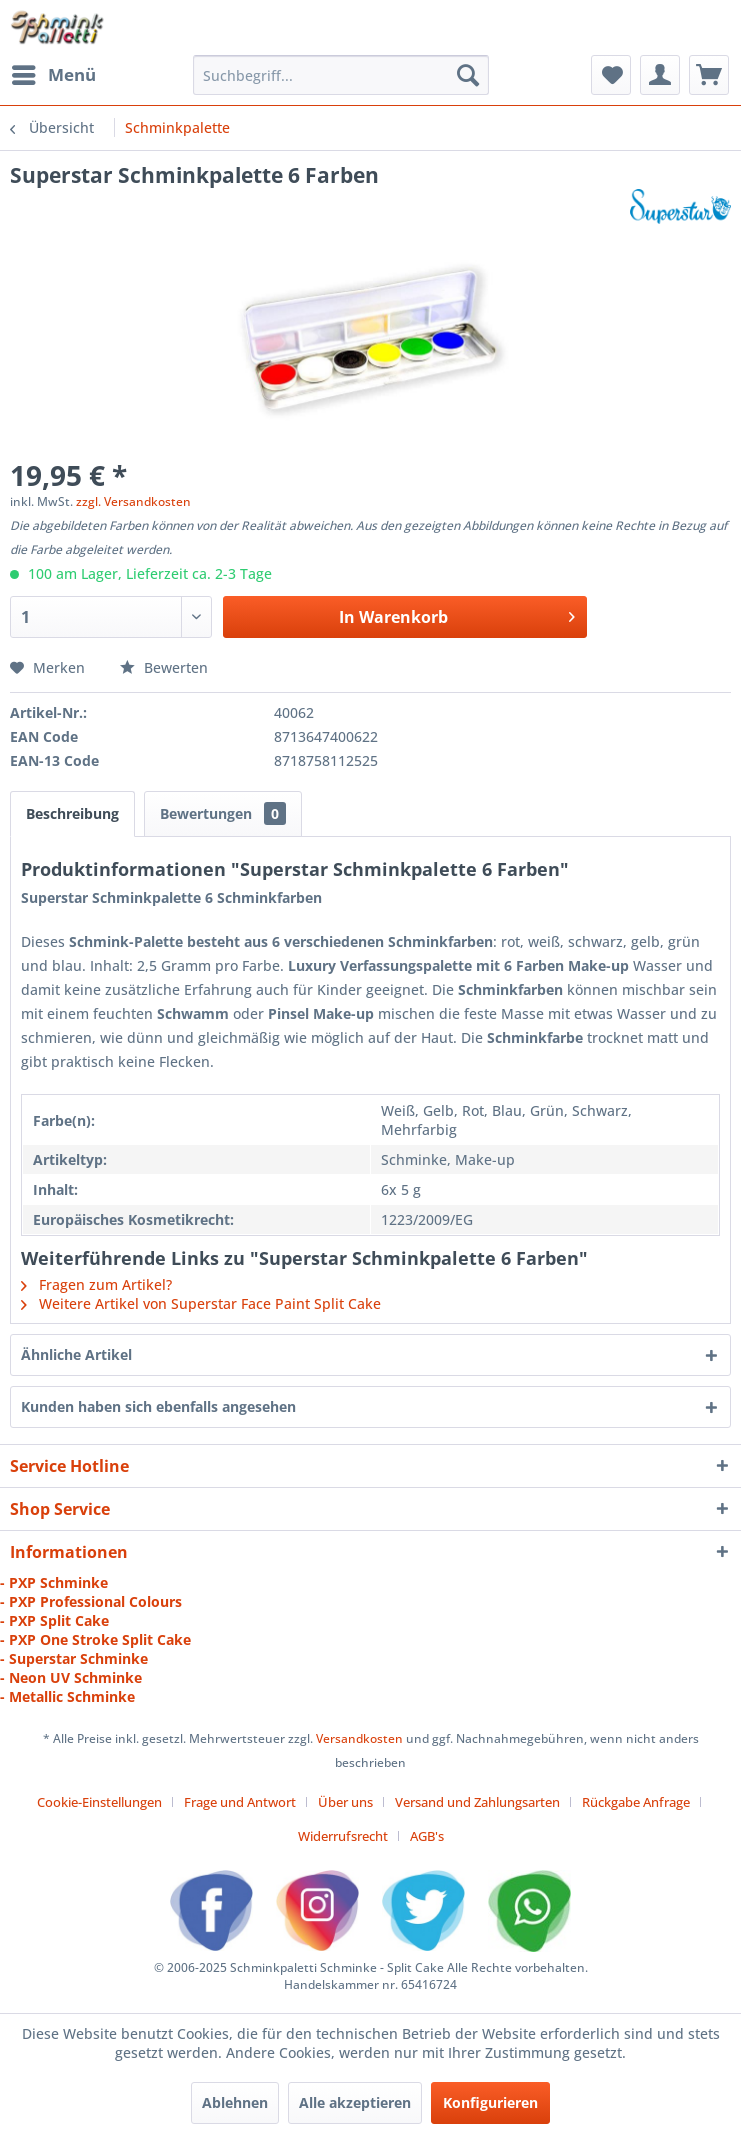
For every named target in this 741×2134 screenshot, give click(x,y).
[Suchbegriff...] (341, 75)
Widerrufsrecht (343, 1836)
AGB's (427, 1836)
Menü (54, 72)
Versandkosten (359, 1738)
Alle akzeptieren (355, 2102)
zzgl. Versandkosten (133, 501)
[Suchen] (468, 75)
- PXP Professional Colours (91, 1601)
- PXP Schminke (54, 1582)
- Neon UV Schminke (71, 1677)
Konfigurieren (490, 2102)
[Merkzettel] (611, 75)
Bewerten (164, 667)
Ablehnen (235, 2102)
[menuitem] (53, 75)
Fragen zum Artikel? (96, 1284)
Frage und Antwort (240, 1802)
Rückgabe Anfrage (636, 1802)
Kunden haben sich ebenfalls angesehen (158, 1406)
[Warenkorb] (709, 75)
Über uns (345, 1802)
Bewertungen (223, 813)
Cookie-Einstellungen (99, 1802)
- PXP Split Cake (54, 1620)
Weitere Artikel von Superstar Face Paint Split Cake (201, 1303)
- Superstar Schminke (74, 1658)
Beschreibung (72, 813)
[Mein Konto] (660, 75)
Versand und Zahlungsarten (477, 1802)
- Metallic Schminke (67, 1696)
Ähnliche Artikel (76, 1354)
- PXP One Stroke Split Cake (95, 1639)
